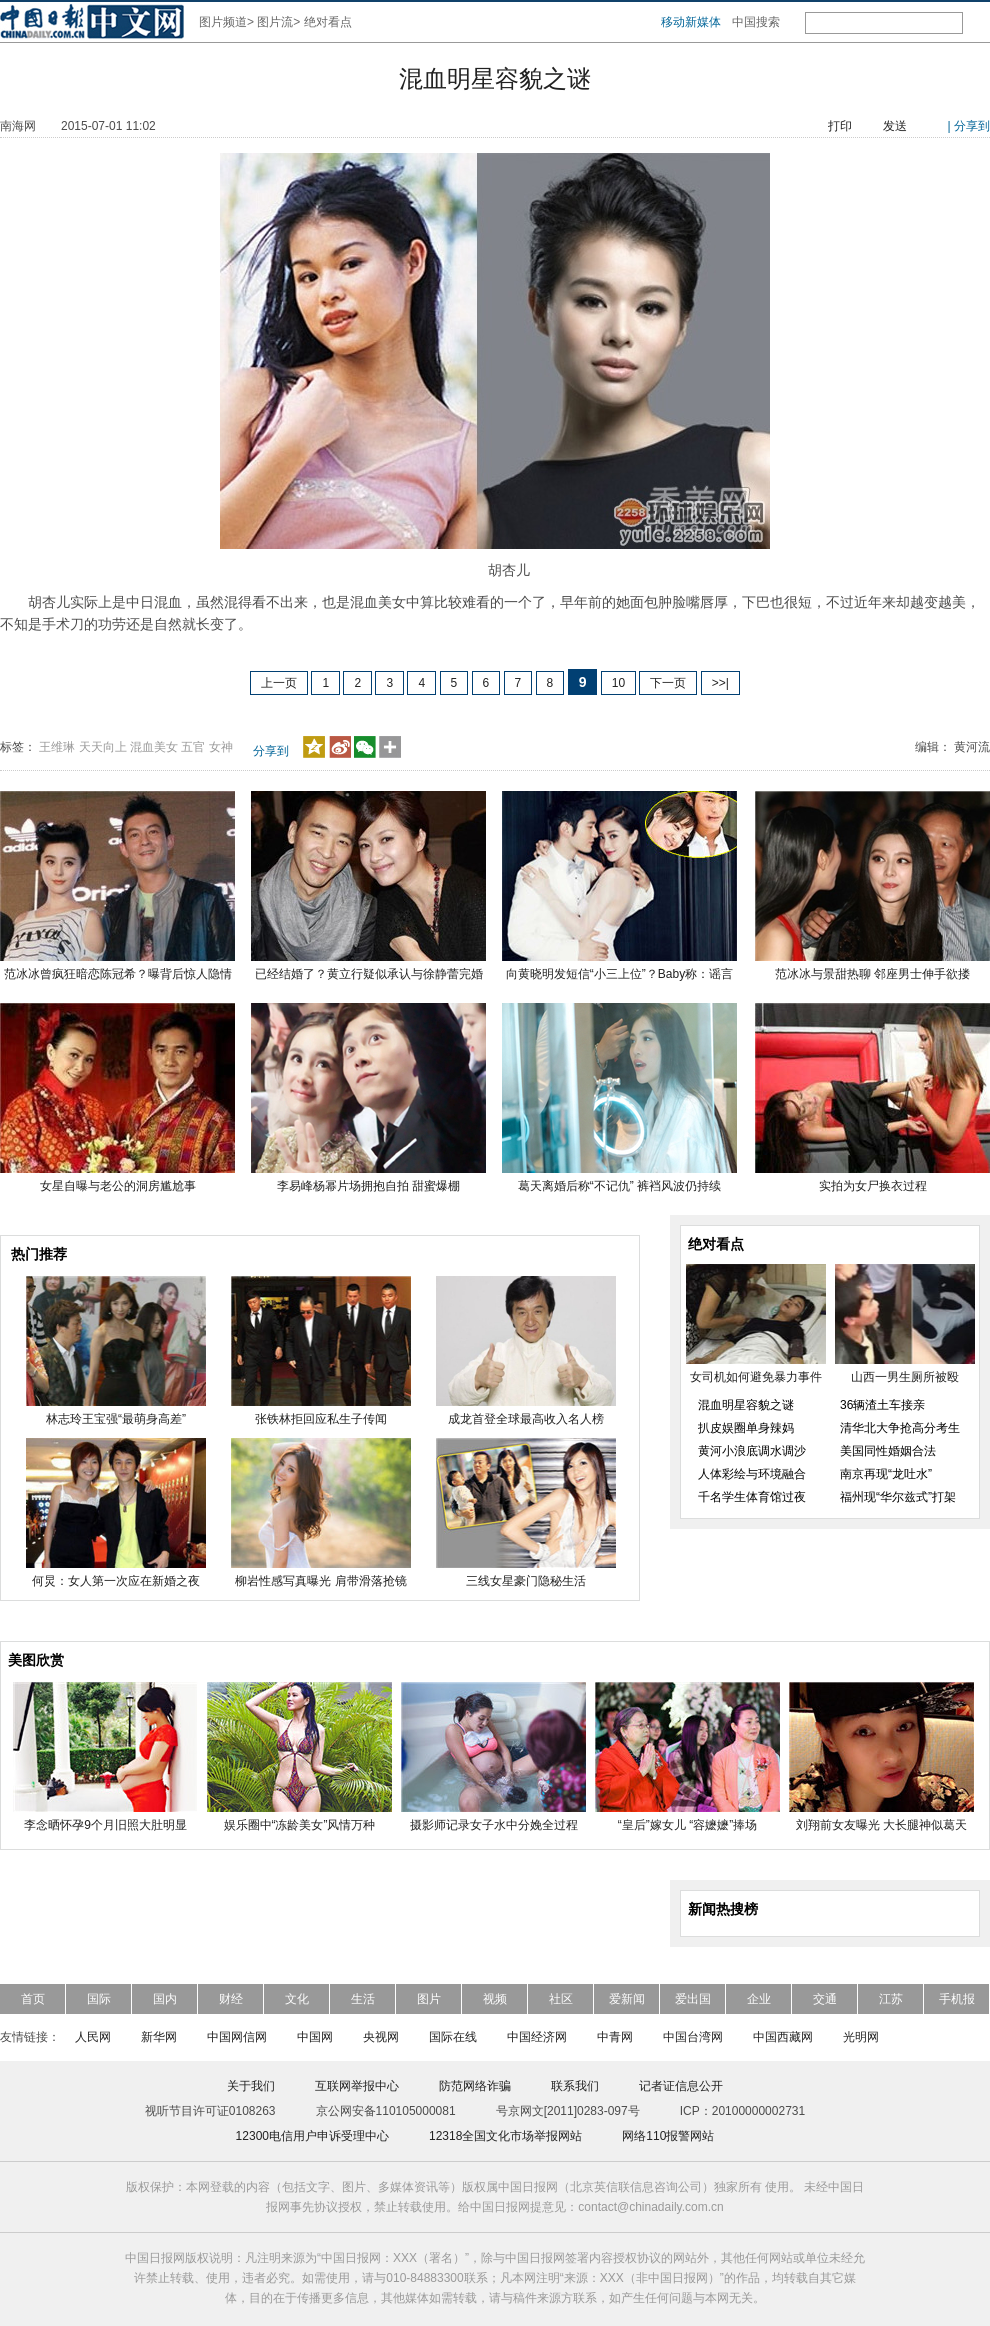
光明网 (861, 2037)
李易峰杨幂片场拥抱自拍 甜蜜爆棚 (368, 1186)
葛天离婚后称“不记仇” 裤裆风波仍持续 (619, 1186)
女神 (221, 747)
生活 (363, 1999)
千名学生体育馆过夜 (752, 1497)
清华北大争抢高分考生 (900, 1428)
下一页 (668, 683)
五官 (193, 747)
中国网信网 (237, 2037)
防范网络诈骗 (475, 2086)
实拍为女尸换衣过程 (873, 1186)
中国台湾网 (693, 2037)
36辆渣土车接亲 (882, 1405)
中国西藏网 (783, 2037)
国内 (165, 1999)
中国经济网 (537, 2037)
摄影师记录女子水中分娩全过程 (494, 1825)
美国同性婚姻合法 (888, 1451)
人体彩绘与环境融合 (752, 1474)
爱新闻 (627, 1999)
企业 (759, 1999)
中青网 (615, 2037)
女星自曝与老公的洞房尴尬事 (118, 1186)
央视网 (381, 2037)
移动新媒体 (691, 22)
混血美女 (154, 747)
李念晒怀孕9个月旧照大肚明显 (105, 1825)
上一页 (279, 683)
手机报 (957, 1999)
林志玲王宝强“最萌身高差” (116, 1419)
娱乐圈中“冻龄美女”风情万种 (300, 1825)
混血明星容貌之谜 (746, 1405)
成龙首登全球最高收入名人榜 (526, 1419)
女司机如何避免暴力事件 (756, 1377)
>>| (720, 683)
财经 (231, 1999)
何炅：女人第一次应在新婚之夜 (116, 1581)
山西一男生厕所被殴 (905, 1377)
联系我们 (575, 2086)
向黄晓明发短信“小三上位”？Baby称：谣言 (619, 974)
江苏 (891, 1999)
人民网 (93, 2037)
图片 (429, 1999)
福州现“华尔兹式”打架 (898, 1497)
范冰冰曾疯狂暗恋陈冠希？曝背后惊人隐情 (118, 974)
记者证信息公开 (681, 2086)
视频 (495, 1999)
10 (618, 683)
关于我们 (251, 2086)
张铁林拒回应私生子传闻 (321, 1419)
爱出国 (693, 1999)
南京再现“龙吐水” (886, 1474)
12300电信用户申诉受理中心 (312, 2136)
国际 (99, 1999)
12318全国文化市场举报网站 (505, 2136)
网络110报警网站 (668, 2136)
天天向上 (103, 747)
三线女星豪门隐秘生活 (526, 1581)
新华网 (159, 2037)
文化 (297, 1999)
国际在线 (453, 2037)
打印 (840, 126)
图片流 (275, 22)
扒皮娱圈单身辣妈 (746, 1428)
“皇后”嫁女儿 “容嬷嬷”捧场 (687, 1825)
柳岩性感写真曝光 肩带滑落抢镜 (320, 1581)
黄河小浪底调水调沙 (752, 1451)
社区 (561, 1999)
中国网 (315, 2037)
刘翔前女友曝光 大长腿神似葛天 (881, 1825)
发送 (895, 126)
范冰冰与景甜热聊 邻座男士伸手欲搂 (872, 974)
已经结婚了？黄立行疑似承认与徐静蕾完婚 (369, 974)
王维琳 (57, 747)
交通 (825, 1999)
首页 (33, 1999)
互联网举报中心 (357, 2086)
